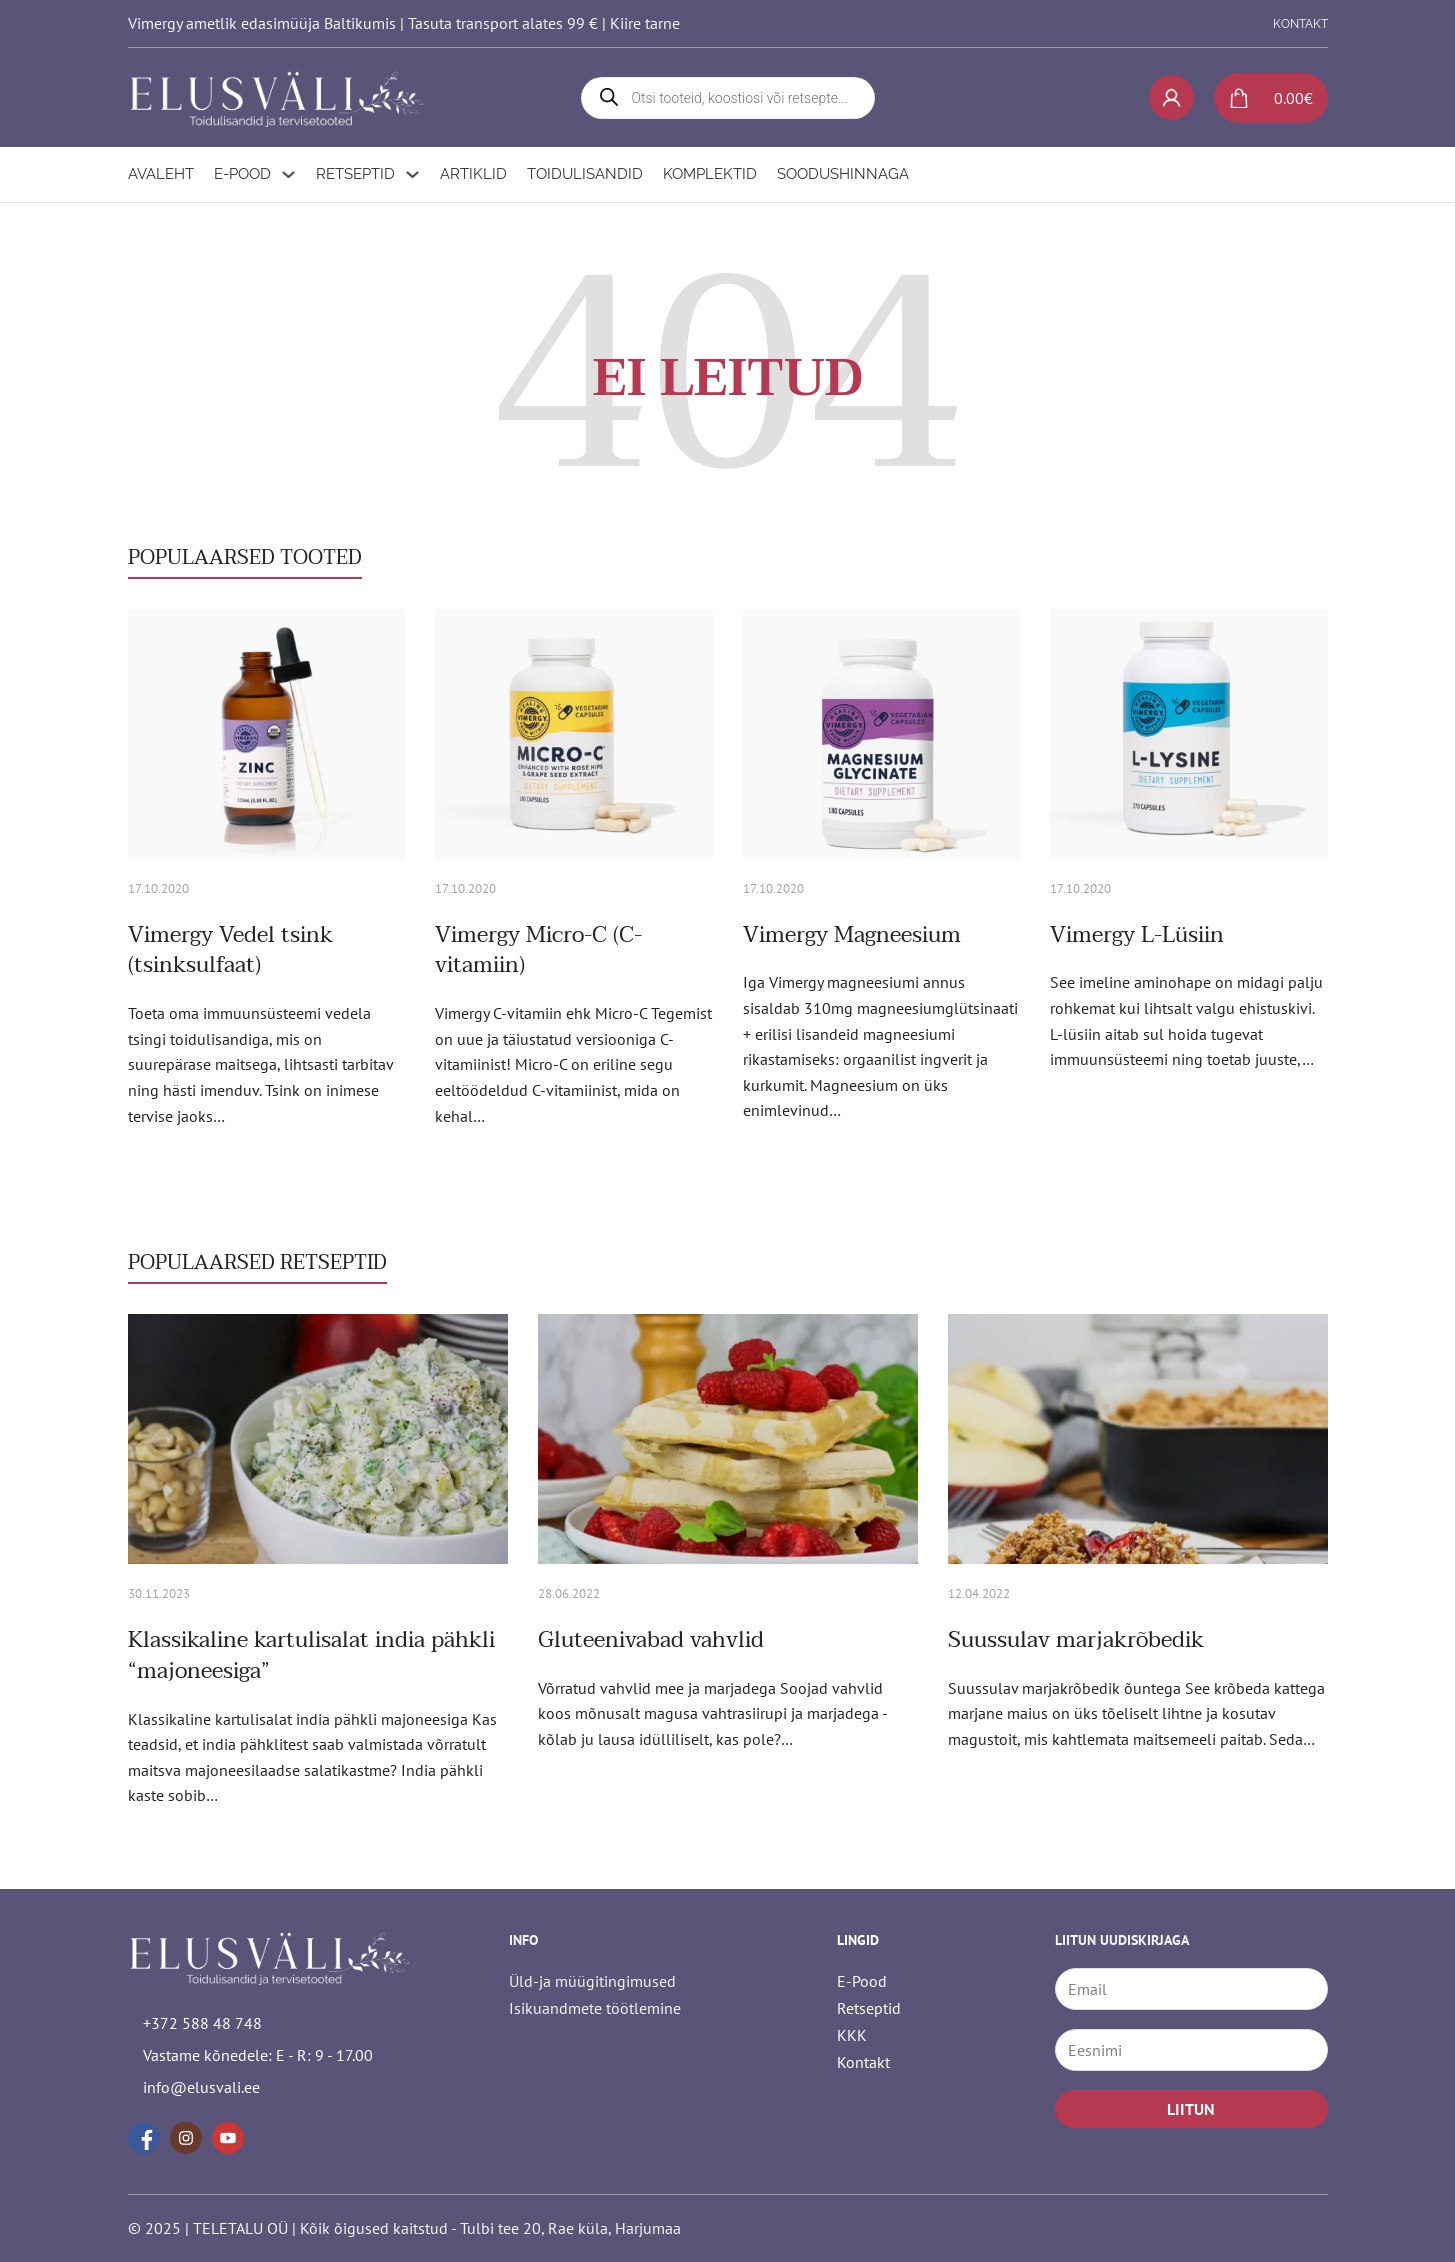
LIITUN (1191, 2109)
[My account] (1171, 97)
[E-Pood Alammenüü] (288, 174)
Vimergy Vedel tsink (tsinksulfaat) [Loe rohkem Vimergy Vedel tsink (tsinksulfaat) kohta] (230, 950)
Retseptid (355, 174)
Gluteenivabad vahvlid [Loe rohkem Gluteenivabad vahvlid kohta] (651, 1640)
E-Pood (242, 174)
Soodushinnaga (843, 174)
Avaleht (161, 174)
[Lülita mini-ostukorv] (1263, 98)
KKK (852, 2035)
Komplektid (710, 174)
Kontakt (863, 2062)
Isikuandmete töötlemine (595, 2008)
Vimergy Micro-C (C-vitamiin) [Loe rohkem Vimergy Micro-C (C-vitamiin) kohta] (538, 950)
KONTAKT (1300, 24)
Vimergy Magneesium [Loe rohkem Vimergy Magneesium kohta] (852, 935)
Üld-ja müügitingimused (592, 1981)
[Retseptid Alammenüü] (412, 174)
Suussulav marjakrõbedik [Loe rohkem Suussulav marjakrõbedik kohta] (1076, 1640)
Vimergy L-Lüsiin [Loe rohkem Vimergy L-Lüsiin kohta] (1137, 935)
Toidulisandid (585, 174)
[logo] (278, 97)
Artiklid (473, 174)
